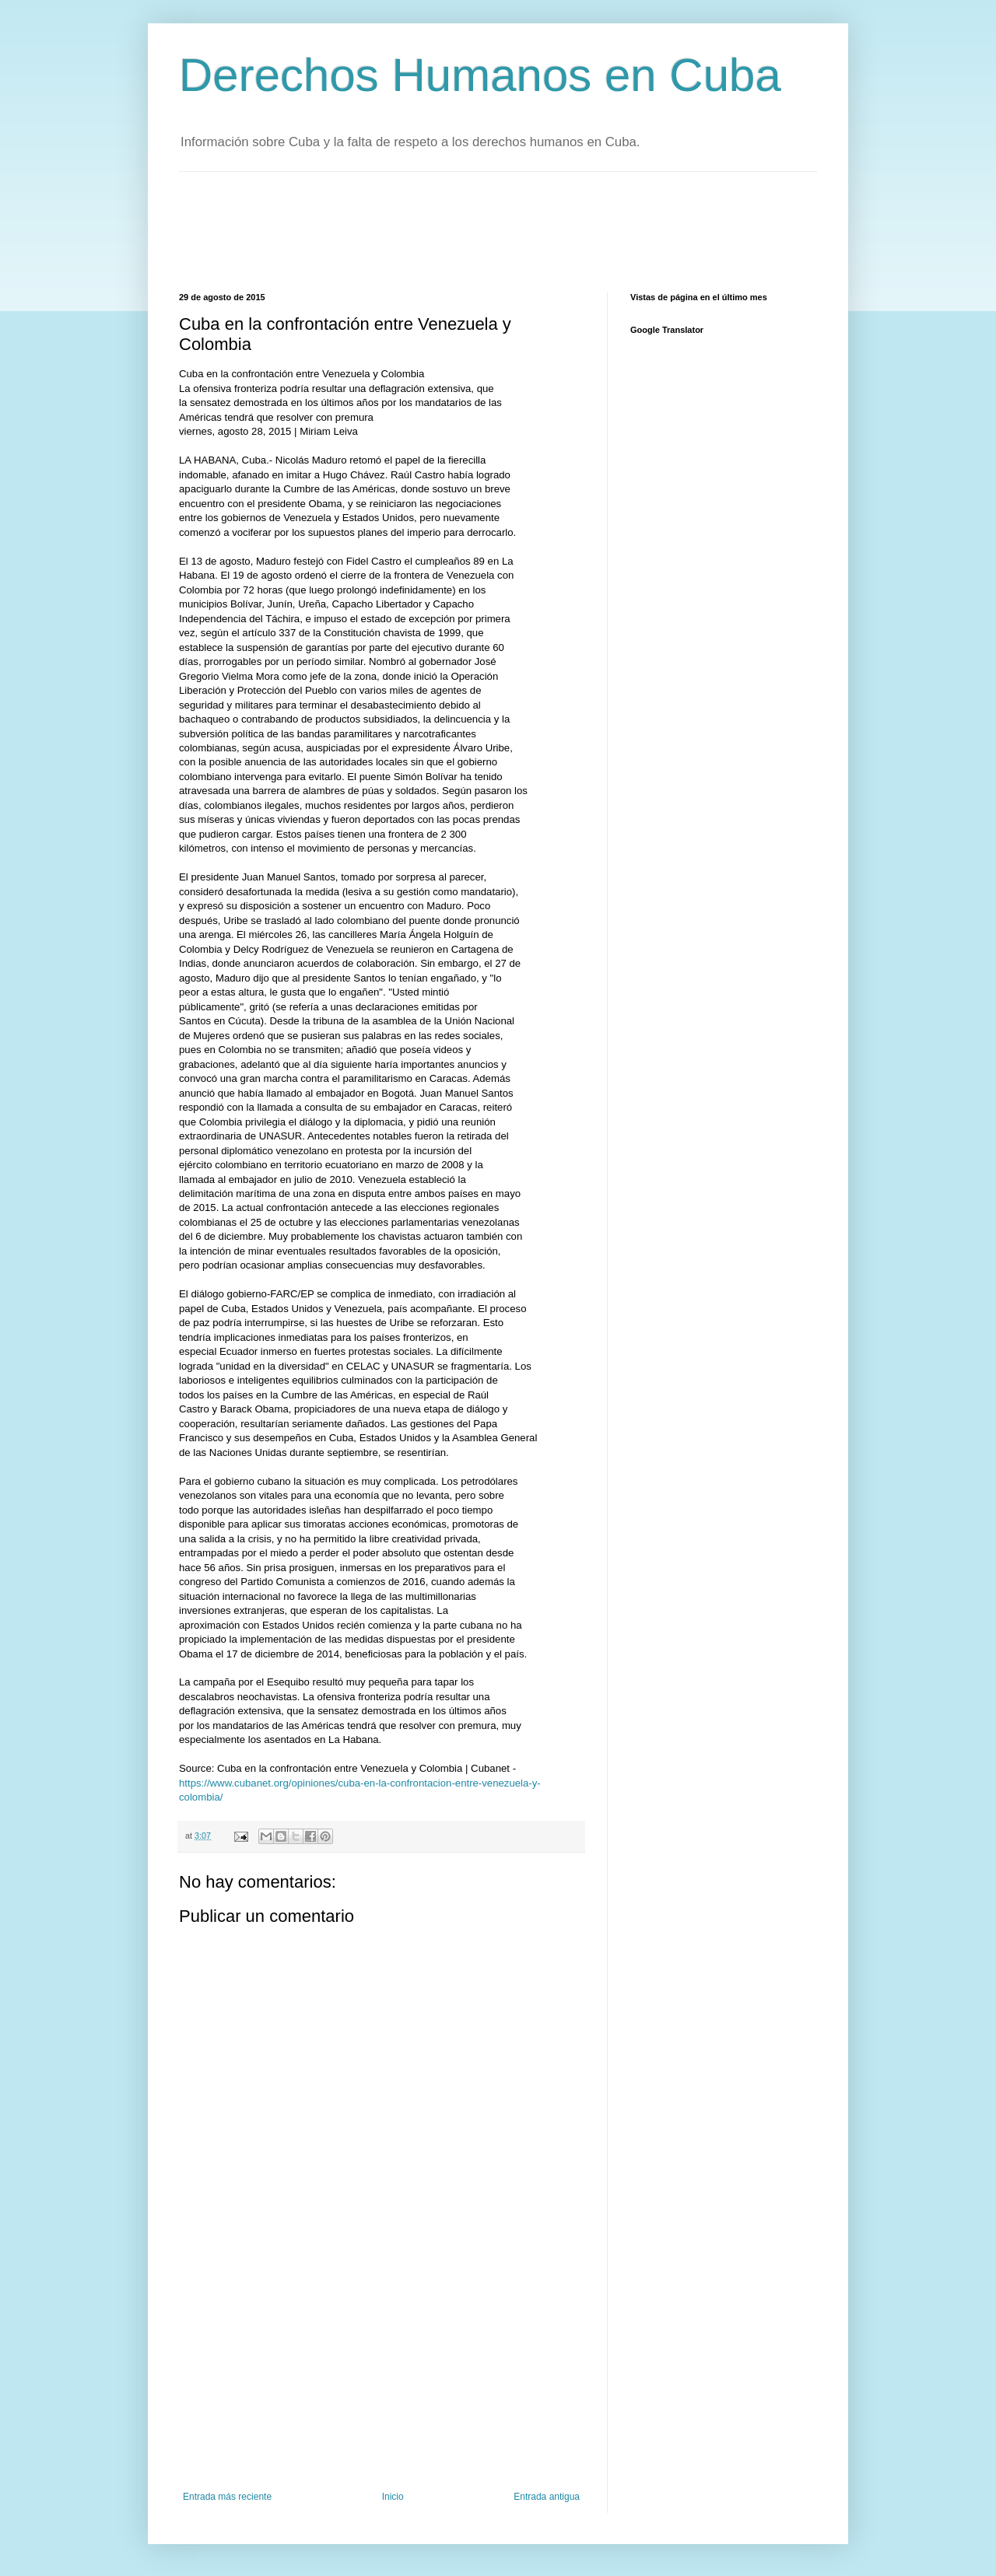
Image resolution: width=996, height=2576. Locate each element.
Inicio (393, 2496)
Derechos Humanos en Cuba (480, 75)
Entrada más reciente (227, 2496)
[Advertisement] (462, 230)
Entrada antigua (547, 2496)
